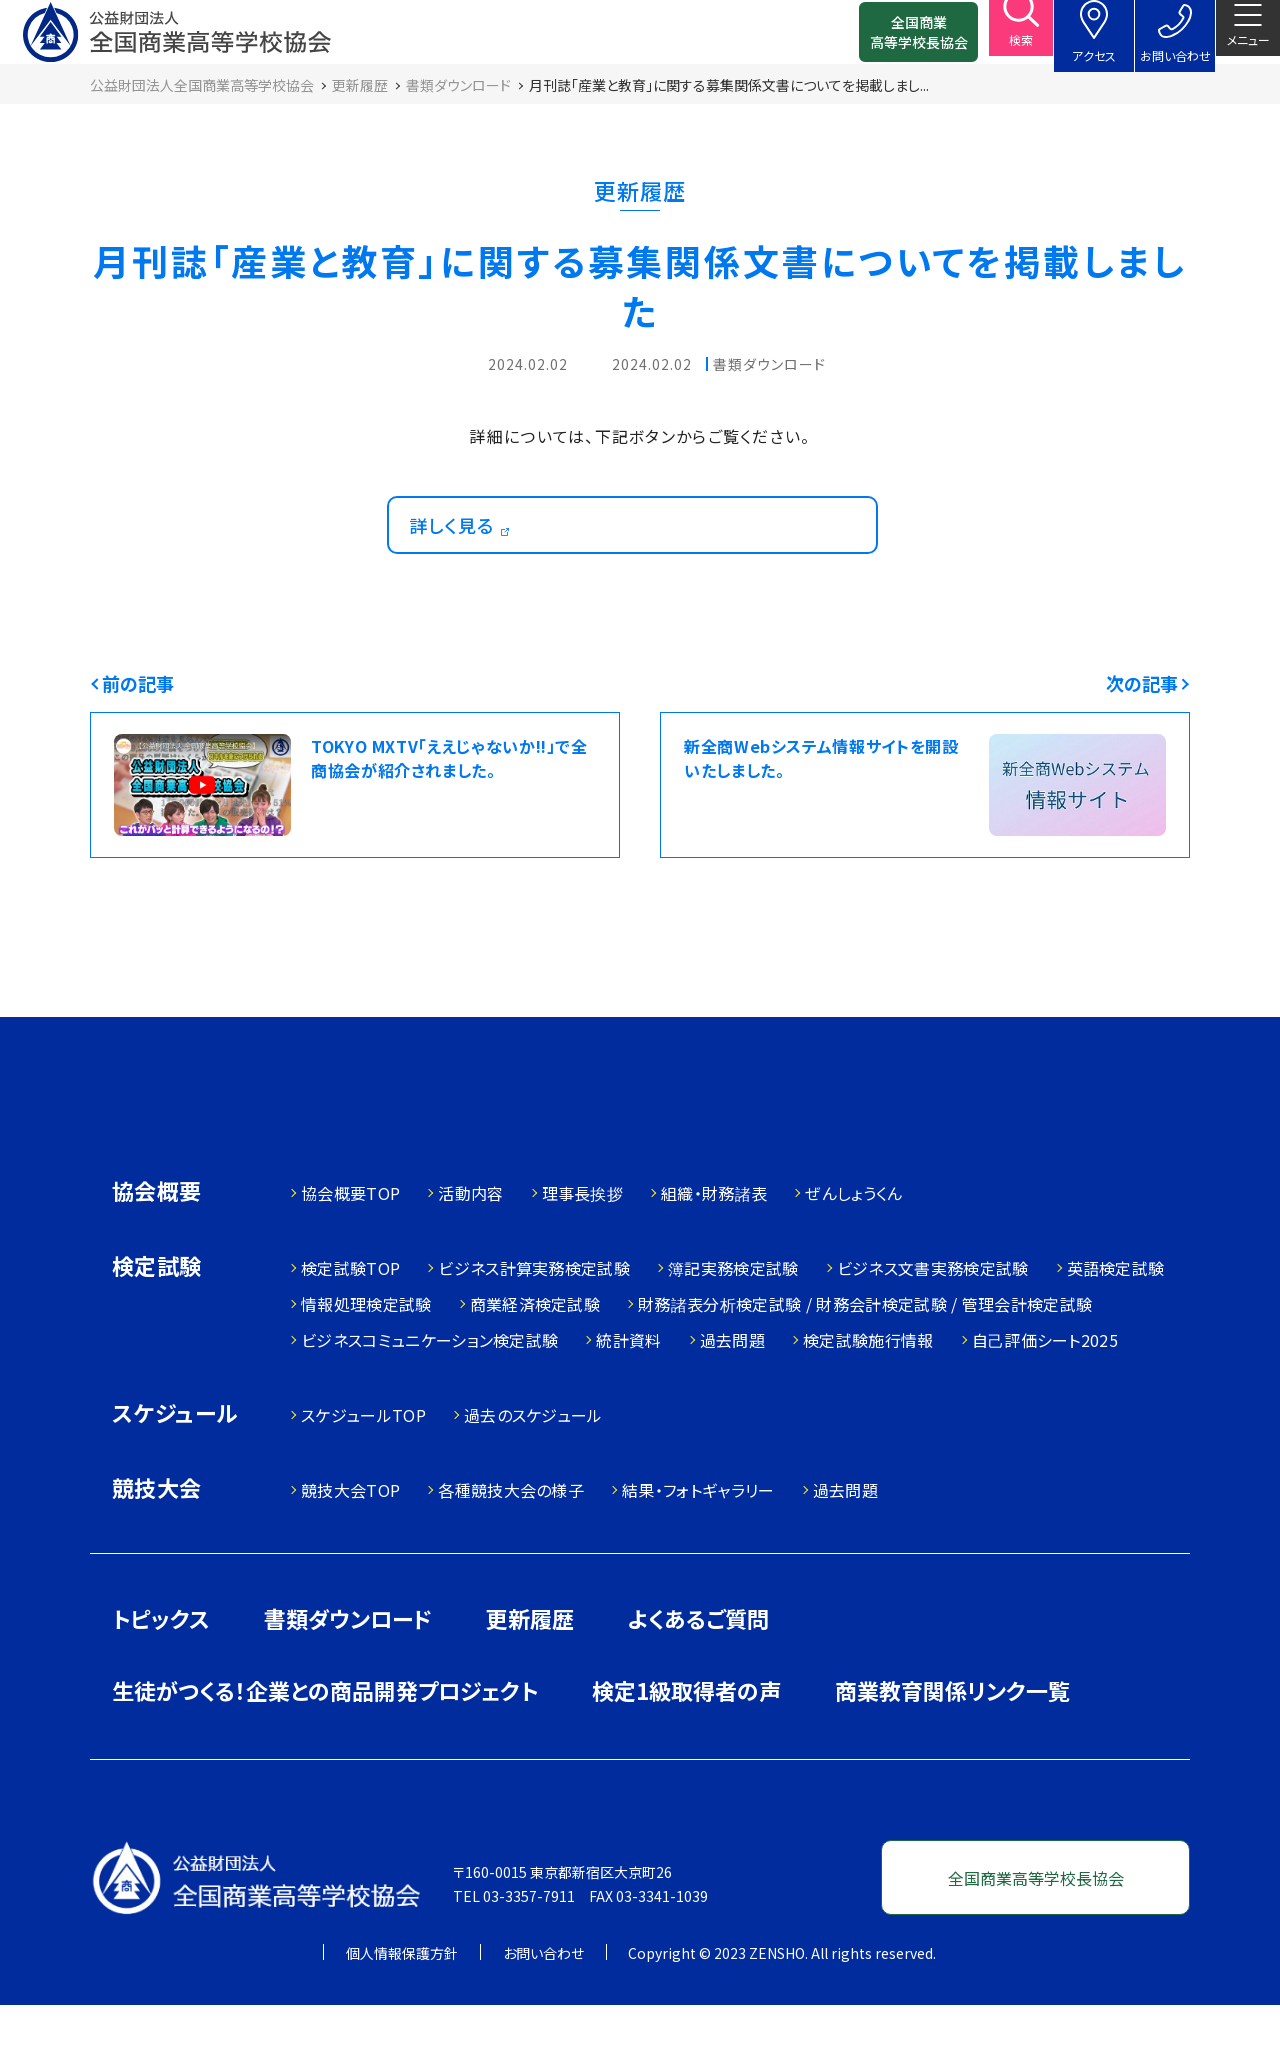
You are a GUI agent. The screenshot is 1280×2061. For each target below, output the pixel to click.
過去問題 (732, 1396)
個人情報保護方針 (402, 2009)
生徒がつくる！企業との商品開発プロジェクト (325, 1746)
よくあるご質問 (698, 1674)
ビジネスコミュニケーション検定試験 (429, 1396)
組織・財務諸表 (714, 1249)
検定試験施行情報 (868, 1396)
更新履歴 (530, 1674)
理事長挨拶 (583, 1249)
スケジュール (175, 1470)
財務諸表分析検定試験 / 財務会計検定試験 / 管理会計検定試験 (865, 1360)
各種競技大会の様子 (511, 1546)
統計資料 (628, 1396)
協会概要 (157, 1248)
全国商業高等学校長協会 (887, 40)
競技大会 (157, 1545)
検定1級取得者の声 (686, 1746)
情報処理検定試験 (366, 1360)
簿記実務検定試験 (733, 1324)
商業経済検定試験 (535, 1360)
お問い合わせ (543, 2009)
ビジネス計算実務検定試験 (534, 1324)
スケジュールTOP (363, 1471)
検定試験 (157, 1323)
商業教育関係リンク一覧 (952, 1746)
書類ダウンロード (348, 1674)
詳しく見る (462, 561)
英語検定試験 (1116, 1324)
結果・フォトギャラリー (698, 1546)
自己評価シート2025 (1045, 1396)
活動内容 (470, 1249)
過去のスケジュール (533, 1471)
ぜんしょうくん (853, 1249)
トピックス (161, 1674)
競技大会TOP (350, 1546)
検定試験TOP (350, 1324)
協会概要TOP (350, 1249)
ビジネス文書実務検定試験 (933, 1324)
